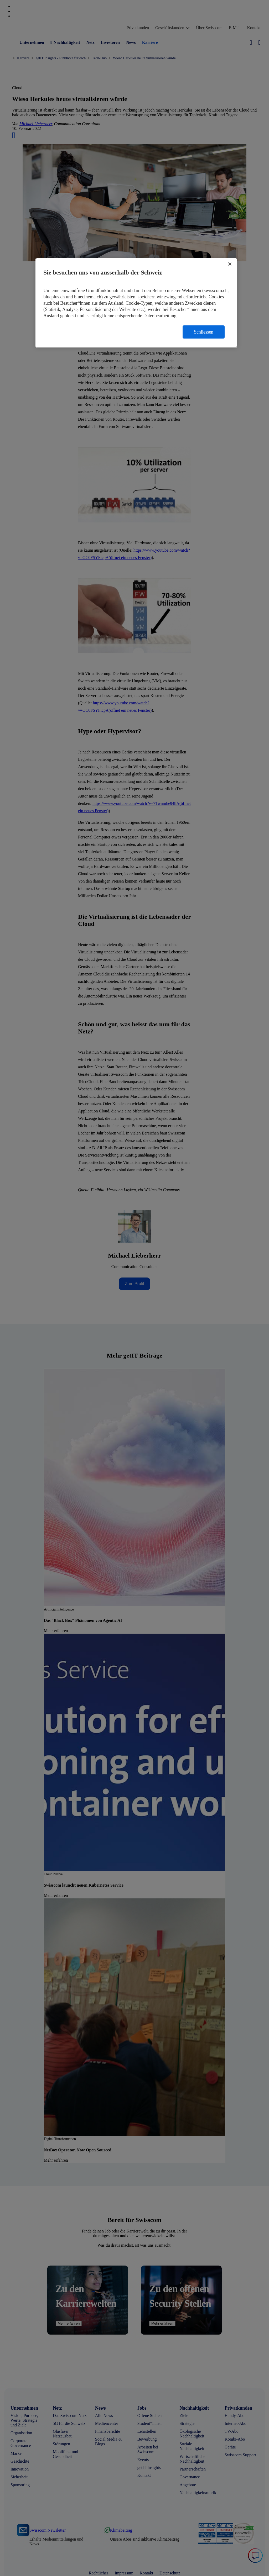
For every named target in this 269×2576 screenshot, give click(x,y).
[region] (136, 303)
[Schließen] (230, 264)
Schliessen (203, 332)
